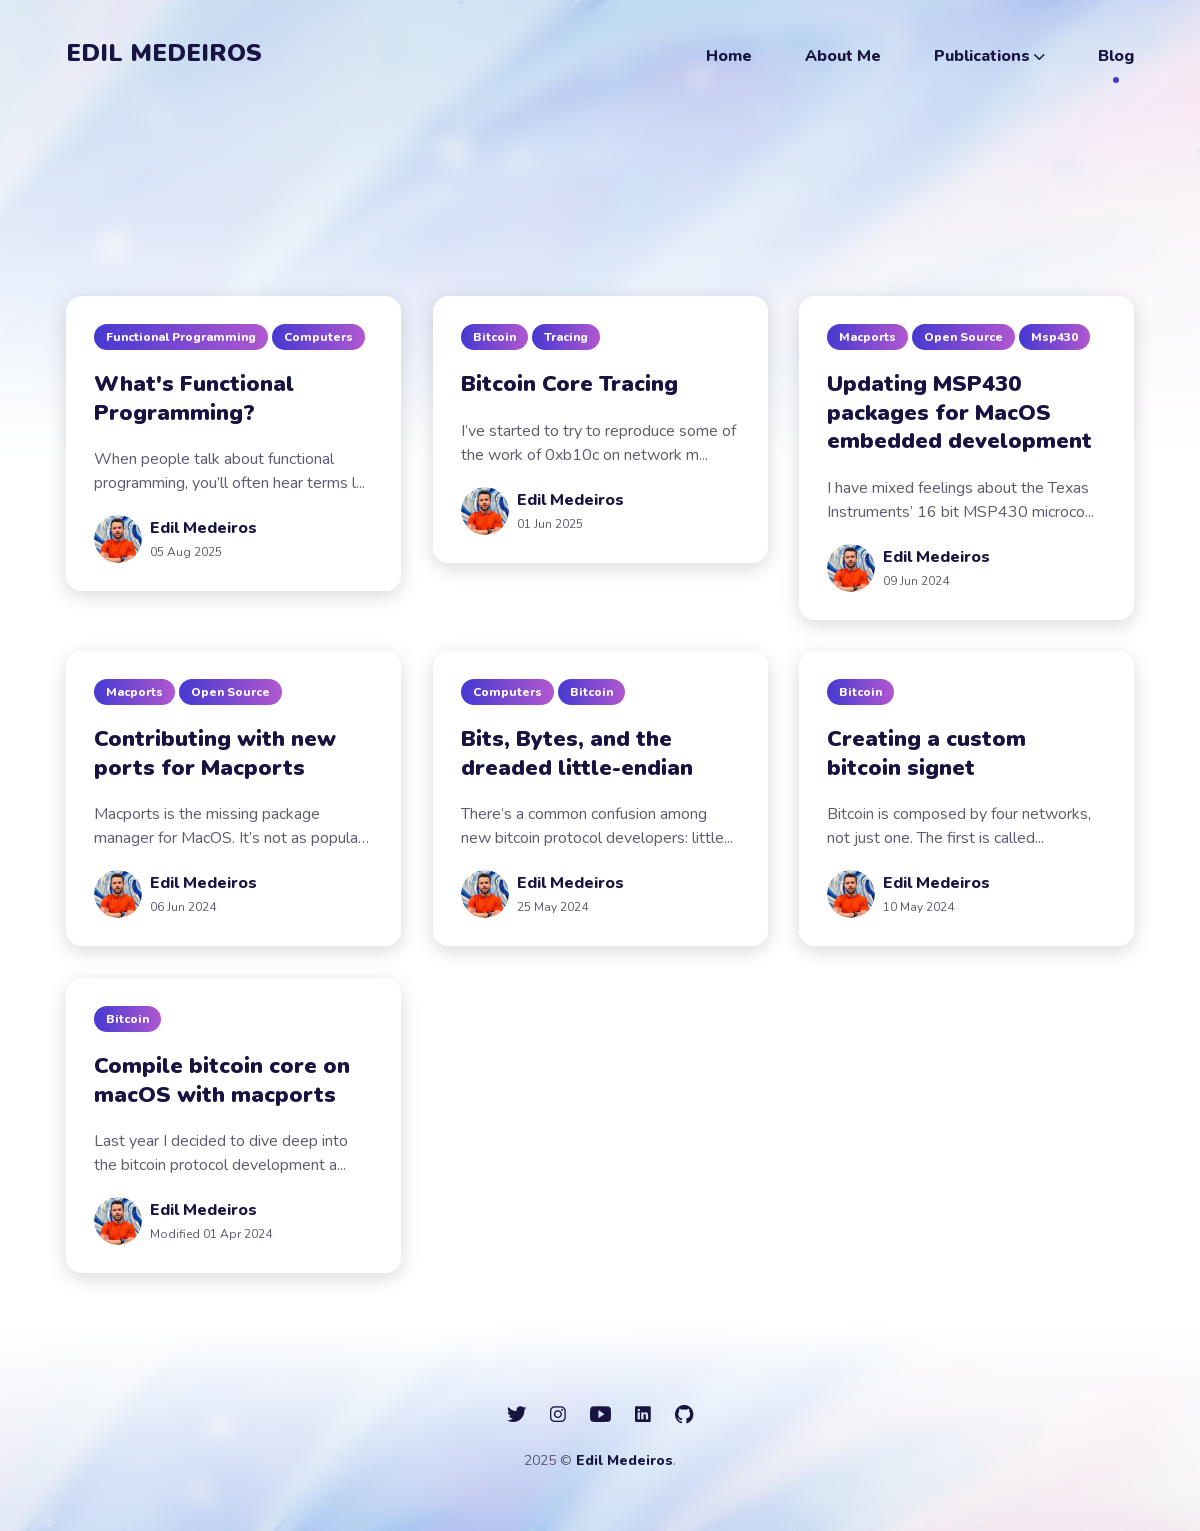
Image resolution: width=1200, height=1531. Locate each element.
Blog (1116, 56)
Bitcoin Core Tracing (569, 384)
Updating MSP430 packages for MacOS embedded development (959, 412)
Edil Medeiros (164, 53)
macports (867, 337)
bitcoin (494, 337)
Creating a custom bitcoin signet (926, 753)
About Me (843, 56)
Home (729, 56)
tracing (566, 337)
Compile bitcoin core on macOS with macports (222, 1080)
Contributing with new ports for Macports (215, 753)
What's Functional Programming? (194, 398)
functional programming (181, 337)
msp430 (1054, 337)
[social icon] (516, 1415)
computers (318, 337)
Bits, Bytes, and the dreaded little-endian (577, 753)
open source (963, 337)
